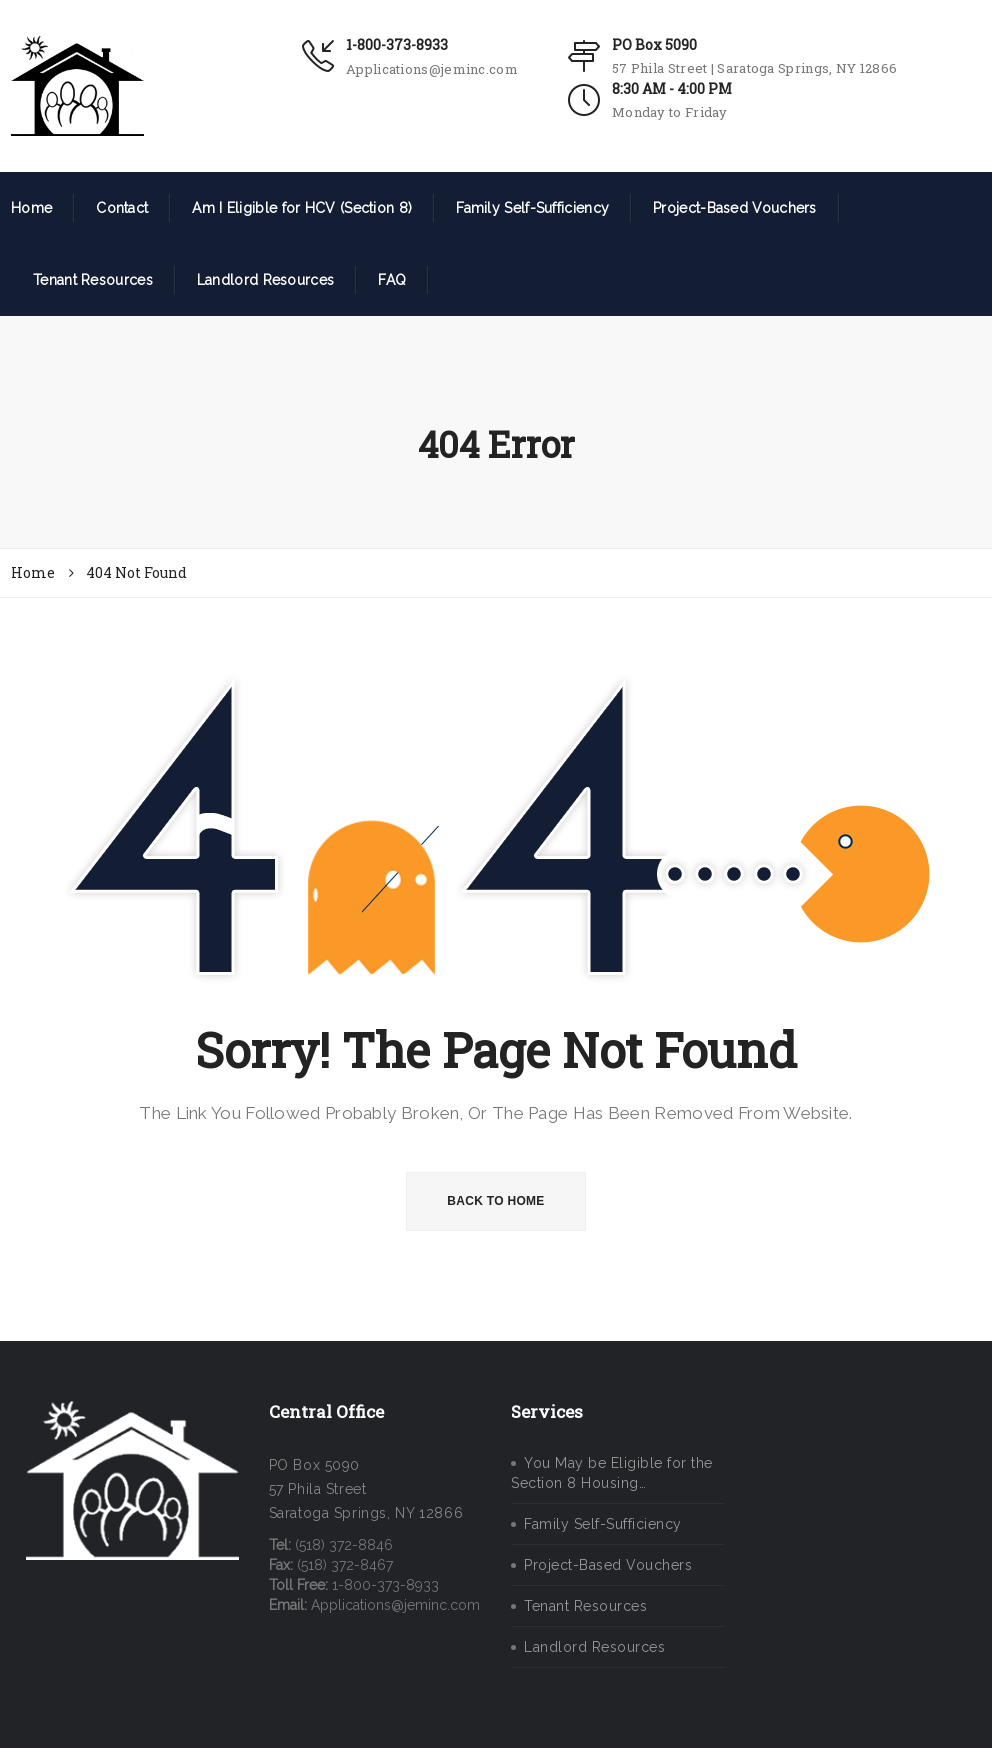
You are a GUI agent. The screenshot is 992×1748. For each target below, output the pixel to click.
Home (31, 208)
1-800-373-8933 (397, 44)
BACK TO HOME (495, 1201)
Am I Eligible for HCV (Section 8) (302, 208)
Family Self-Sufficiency (532, 208)
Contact (122, 208)
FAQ (392, 280)
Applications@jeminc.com (432, 69)
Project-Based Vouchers (735, 208)
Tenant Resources (93, 280)
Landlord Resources (265, 280)
